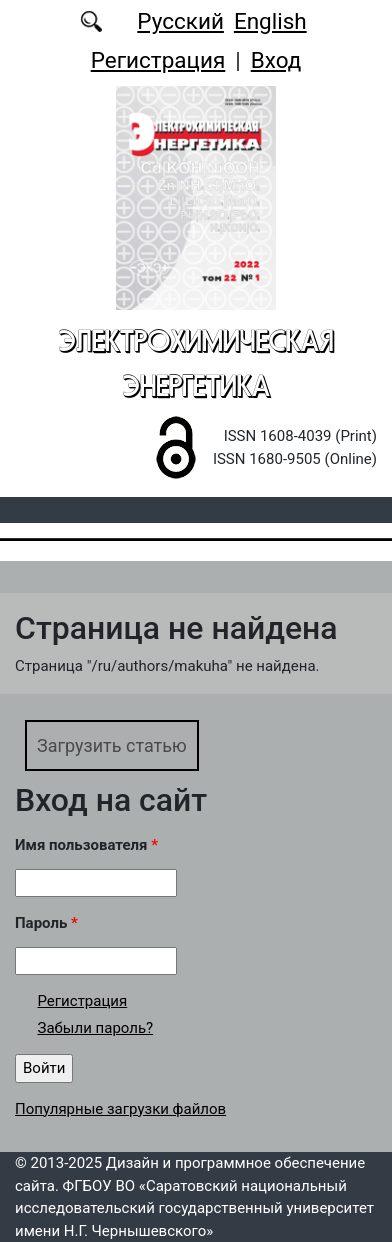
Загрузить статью (112, 745)
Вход (276, 60)
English (270, 21)
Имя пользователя (86, 845)
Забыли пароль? (96, 1028)
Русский (180, 21)
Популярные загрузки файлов (120, 1109)
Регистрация (158, 60)
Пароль (46, 923)
